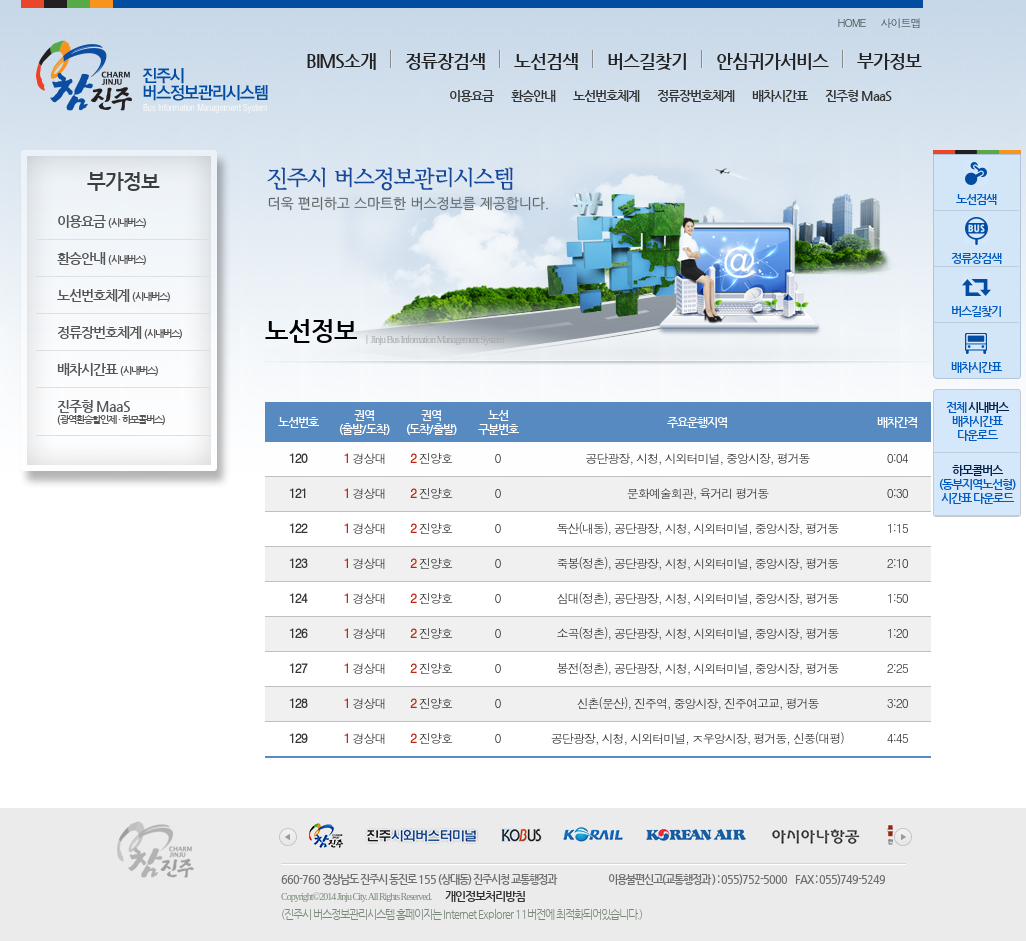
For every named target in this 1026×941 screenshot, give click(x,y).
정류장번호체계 (695, 95)
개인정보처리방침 (485, 896)
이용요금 (471, 95)
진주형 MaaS (858, 95)
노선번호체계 (606, 95)
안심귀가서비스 (772, 60)
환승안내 (533, 95)
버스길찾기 (647, 60)
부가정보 (889, 60)
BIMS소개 (341, 60)
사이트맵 (901, 22)
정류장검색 (445, 60)
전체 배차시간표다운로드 (977, 421)
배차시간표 (779, 95)
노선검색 (546, 60)
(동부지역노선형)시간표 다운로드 (977, 484)
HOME (851, 22)
